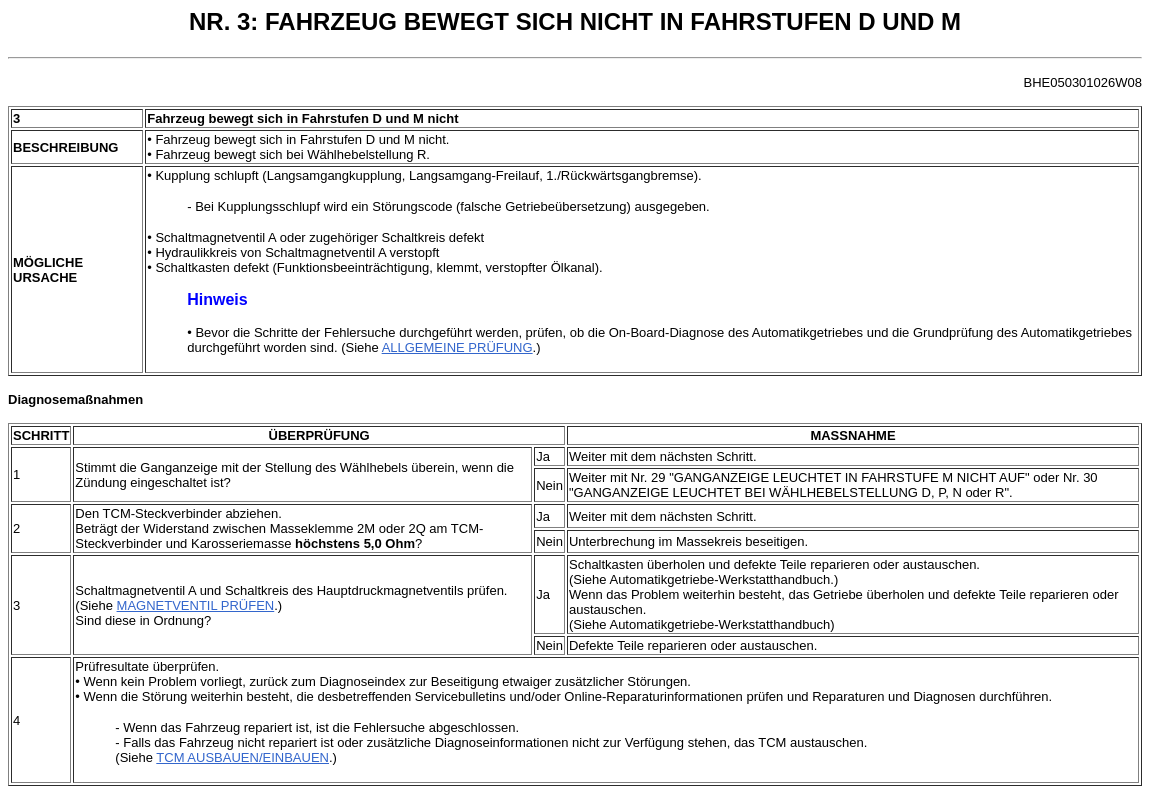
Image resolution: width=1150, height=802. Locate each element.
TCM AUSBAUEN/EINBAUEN (242, 757)
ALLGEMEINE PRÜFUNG (457, 347)
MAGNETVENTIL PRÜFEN (196, 605)
